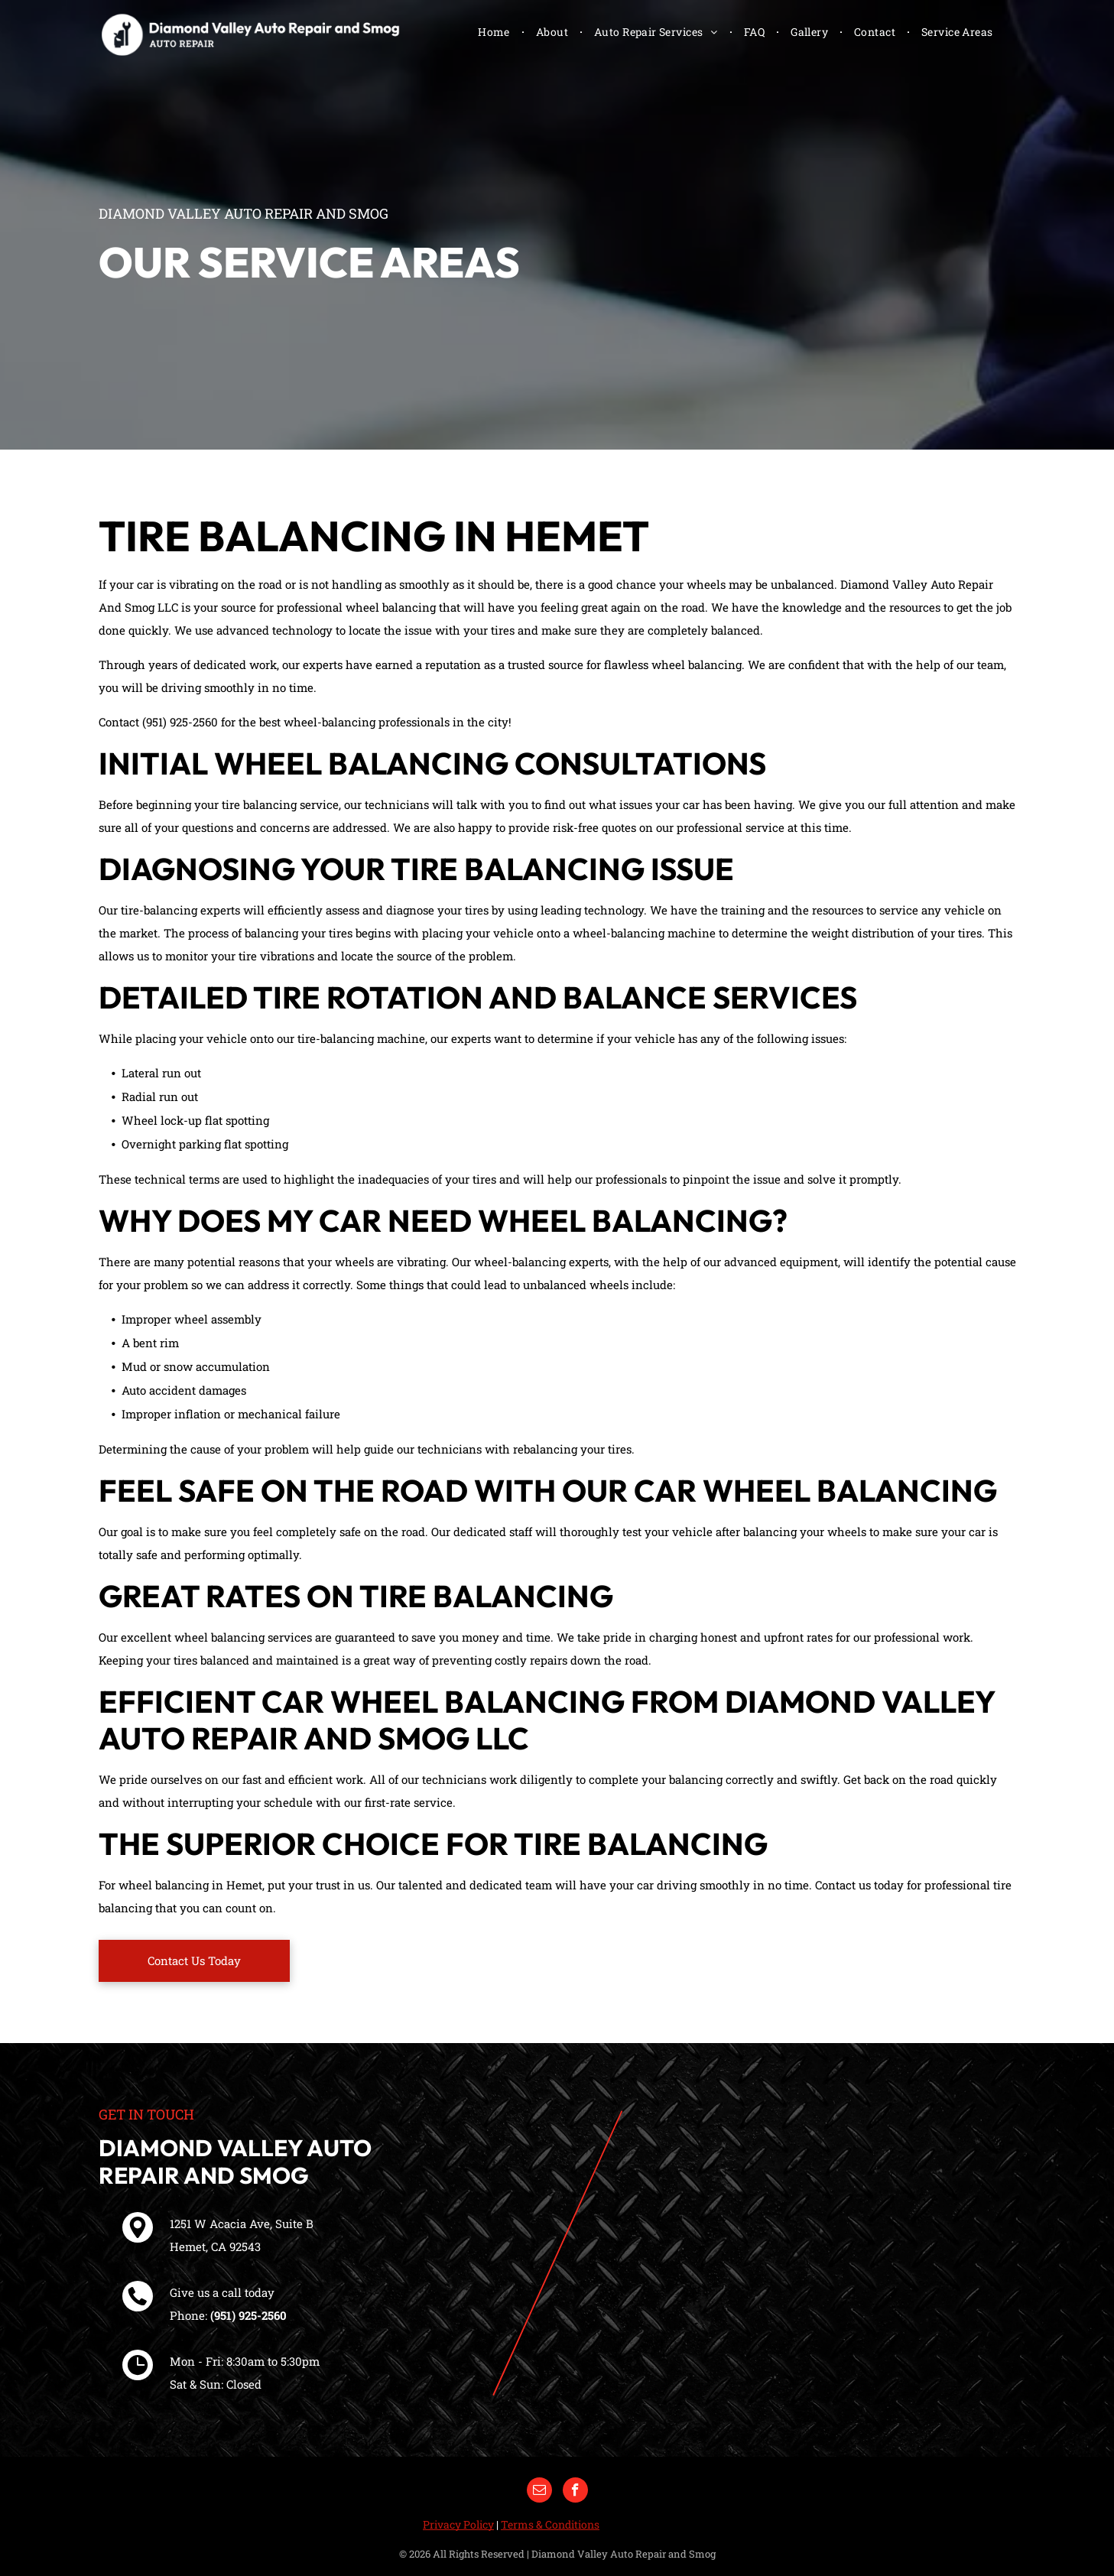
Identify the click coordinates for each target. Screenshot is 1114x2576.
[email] (539, 2491)
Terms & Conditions (550, 2524)
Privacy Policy (458, 2524)
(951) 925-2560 (248, 2315)
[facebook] (575, 2491)
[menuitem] (495, 32)
